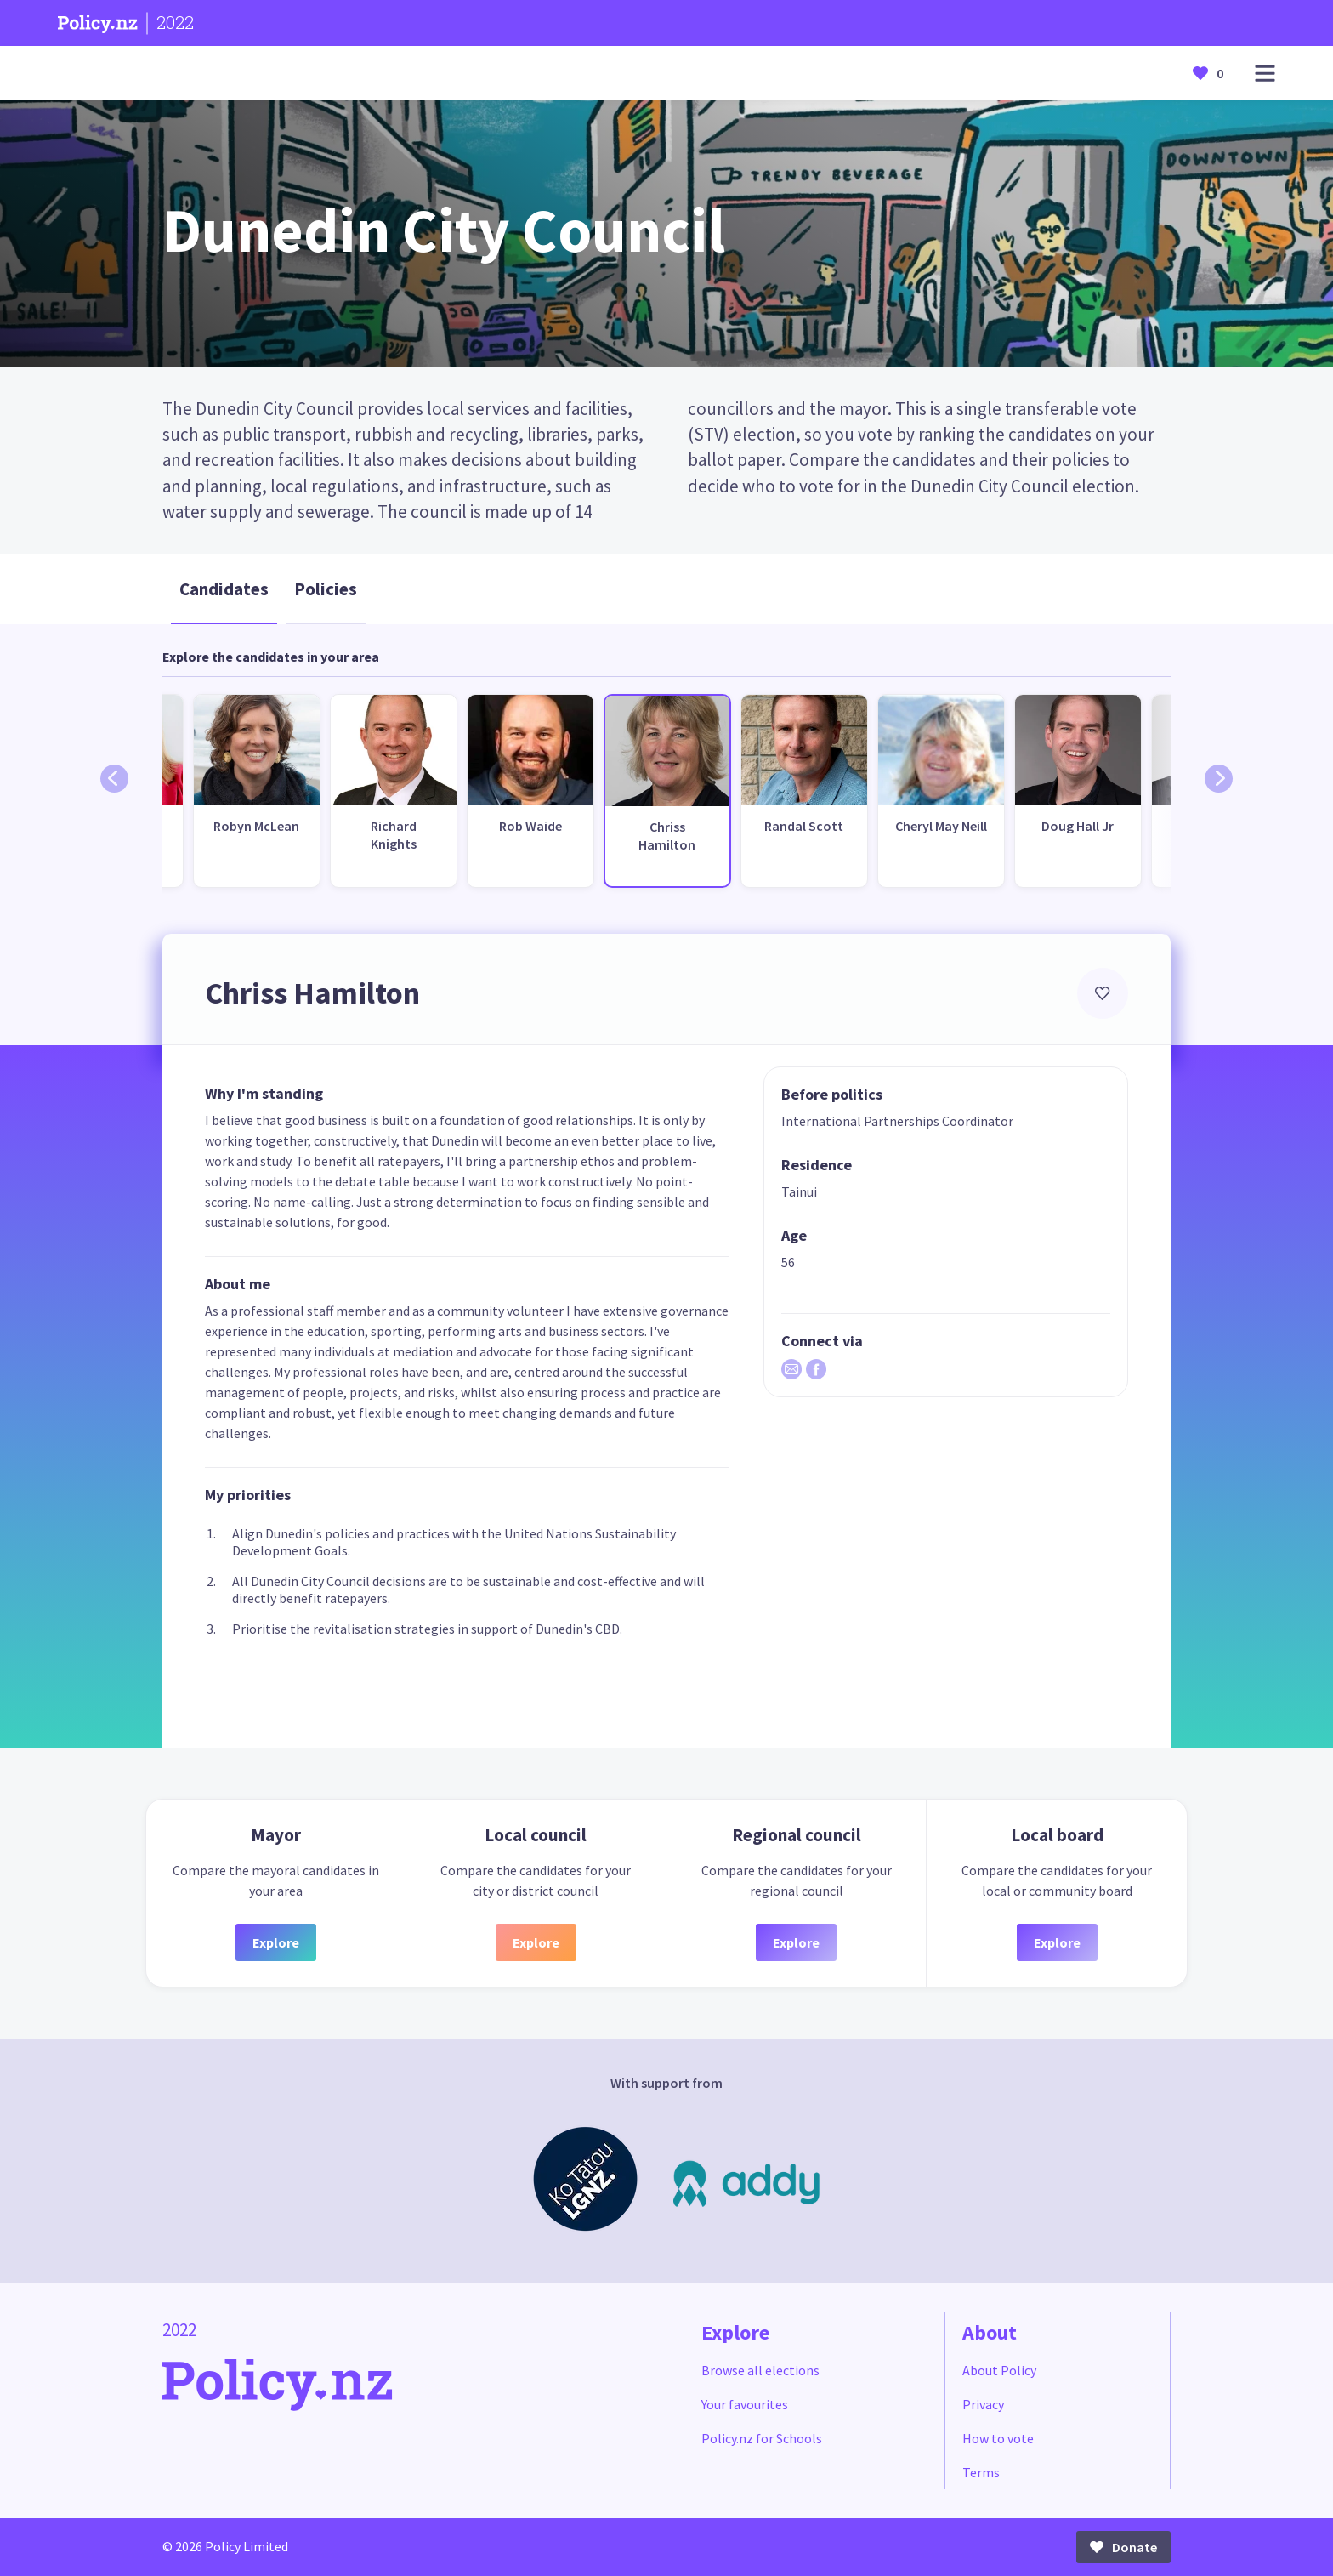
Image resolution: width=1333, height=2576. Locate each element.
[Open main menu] (1265, 73)
